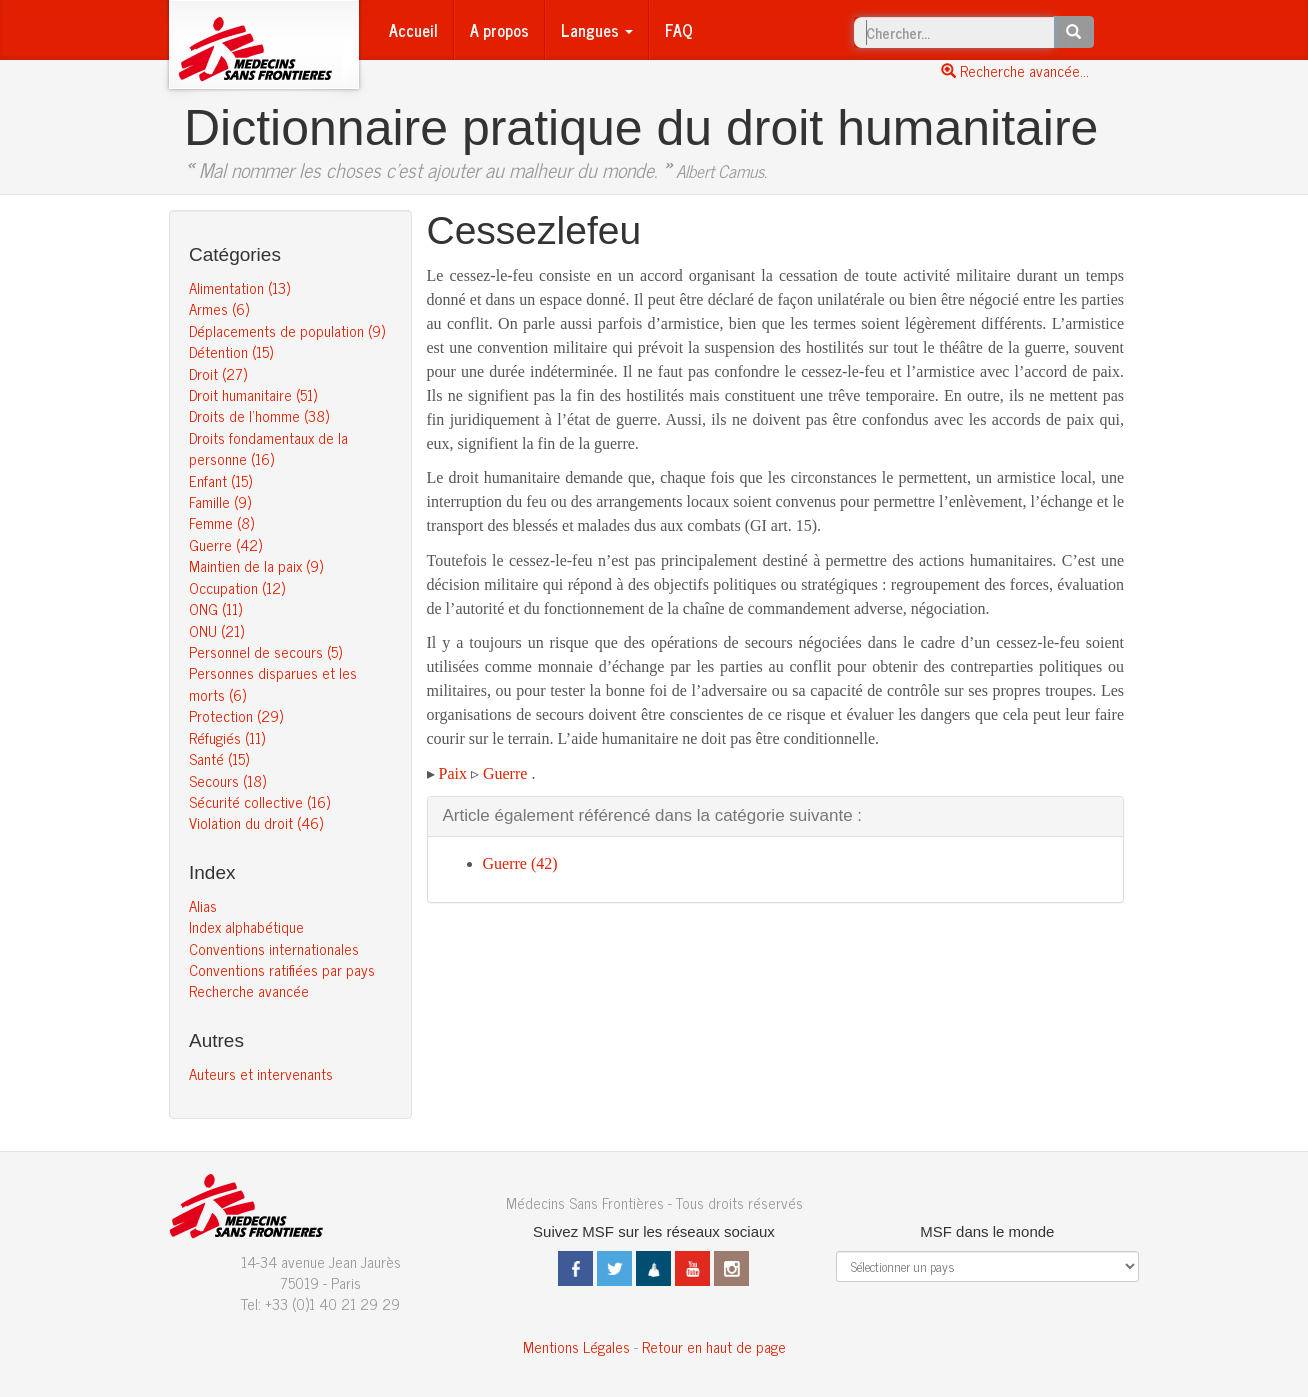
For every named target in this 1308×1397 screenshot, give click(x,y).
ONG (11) (215, 608)
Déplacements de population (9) (287, 330)
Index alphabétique (246, 926)
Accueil (413, 30)
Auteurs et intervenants (261, 1073)
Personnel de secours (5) (265, 651)
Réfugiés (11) (227, 737)
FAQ (679, 30)
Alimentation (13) (239, 287)
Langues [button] (597, 30)
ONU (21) (216, 630)
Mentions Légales (576, 1346)
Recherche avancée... (1015, 70)
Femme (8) (221, 522)
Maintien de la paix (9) (256, 565)
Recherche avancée (249, 990)
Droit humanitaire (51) (253, 394)
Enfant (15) (220, 480)
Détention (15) (231, 351)
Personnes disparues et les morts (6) (273, 683)
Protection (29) (236, 715)
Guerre (505, 773)
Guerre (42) (225, 544)
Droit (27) (218, 373)
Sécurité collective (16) (259, 801)
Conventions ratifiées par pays (282, 969)
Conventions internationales (274, 948)
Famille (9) (220, 501)
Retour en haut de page (714, 1346)
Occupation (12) (237, 587)
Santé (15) (219, 758)
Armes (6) (219, 308)
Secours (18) (227, 780)
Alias (203, 905)
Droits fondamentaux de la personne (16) (268, 448)
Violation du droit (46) (256, 822)
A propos (499, 30)
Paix (453, 773)
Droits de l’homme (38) (259, 415)
